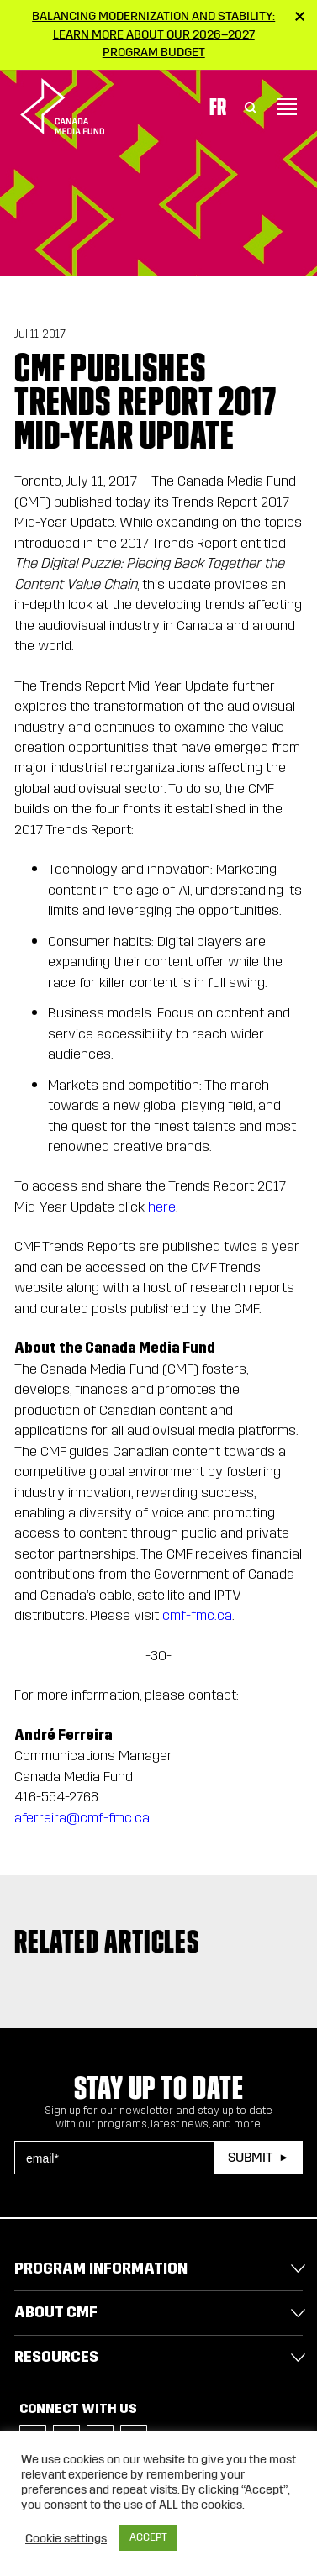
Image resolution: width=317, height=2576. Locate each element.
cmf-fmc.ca (197, 1615)
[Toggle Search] (250, 106)
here (162, 1207)
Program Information (101, 2268)
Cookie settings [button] (66, 2538)
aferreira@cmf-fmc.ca (82, 1818)
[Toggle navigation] (287, 106)
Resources (56, 2356)
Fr (217, 106)
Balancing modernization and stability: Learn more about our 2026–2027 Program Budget (153, 34)
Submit (250, 2157)
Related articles (107, 1941)
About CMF (56, 2312)
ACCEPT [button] (148, 2537)
